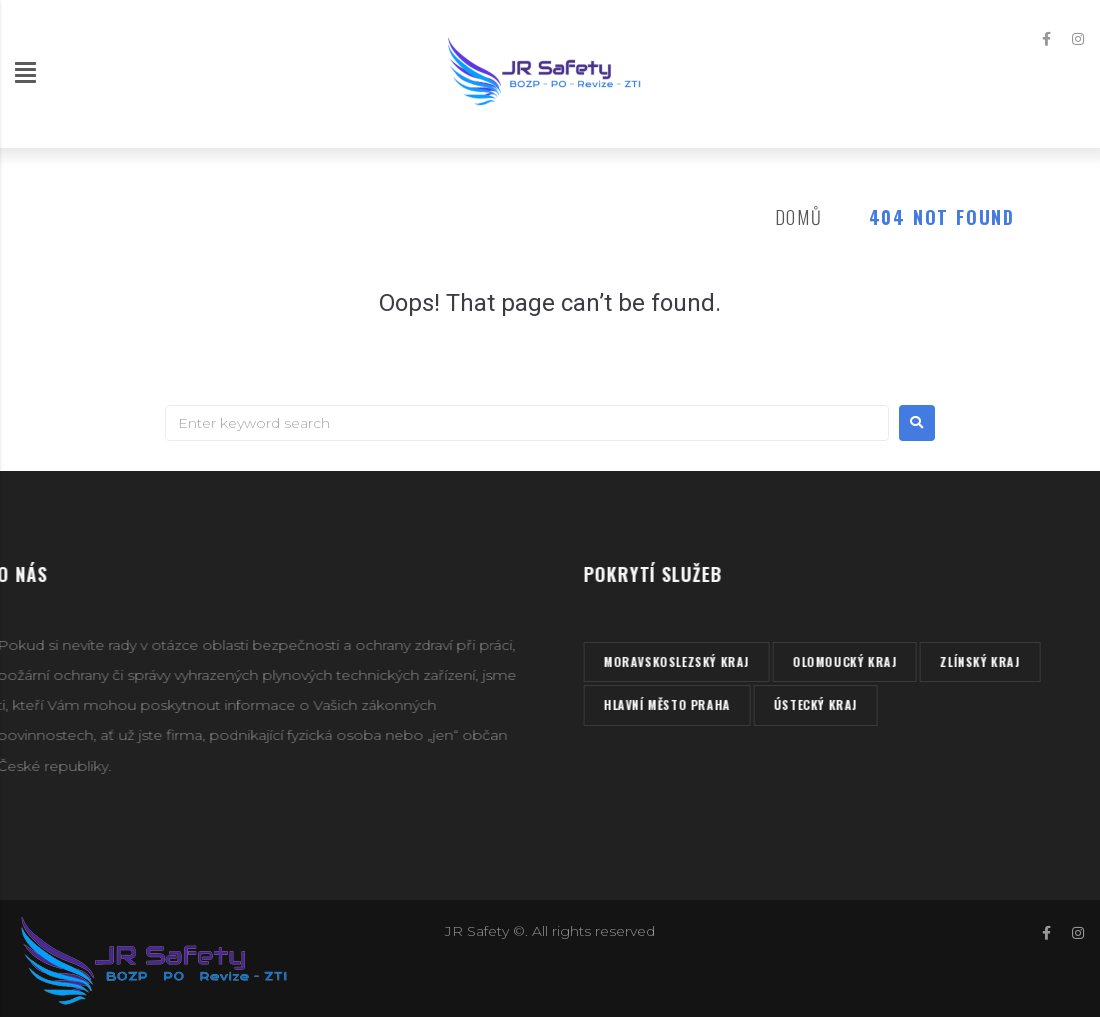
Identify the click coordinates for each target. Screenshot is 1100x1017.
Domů (799, 217)
